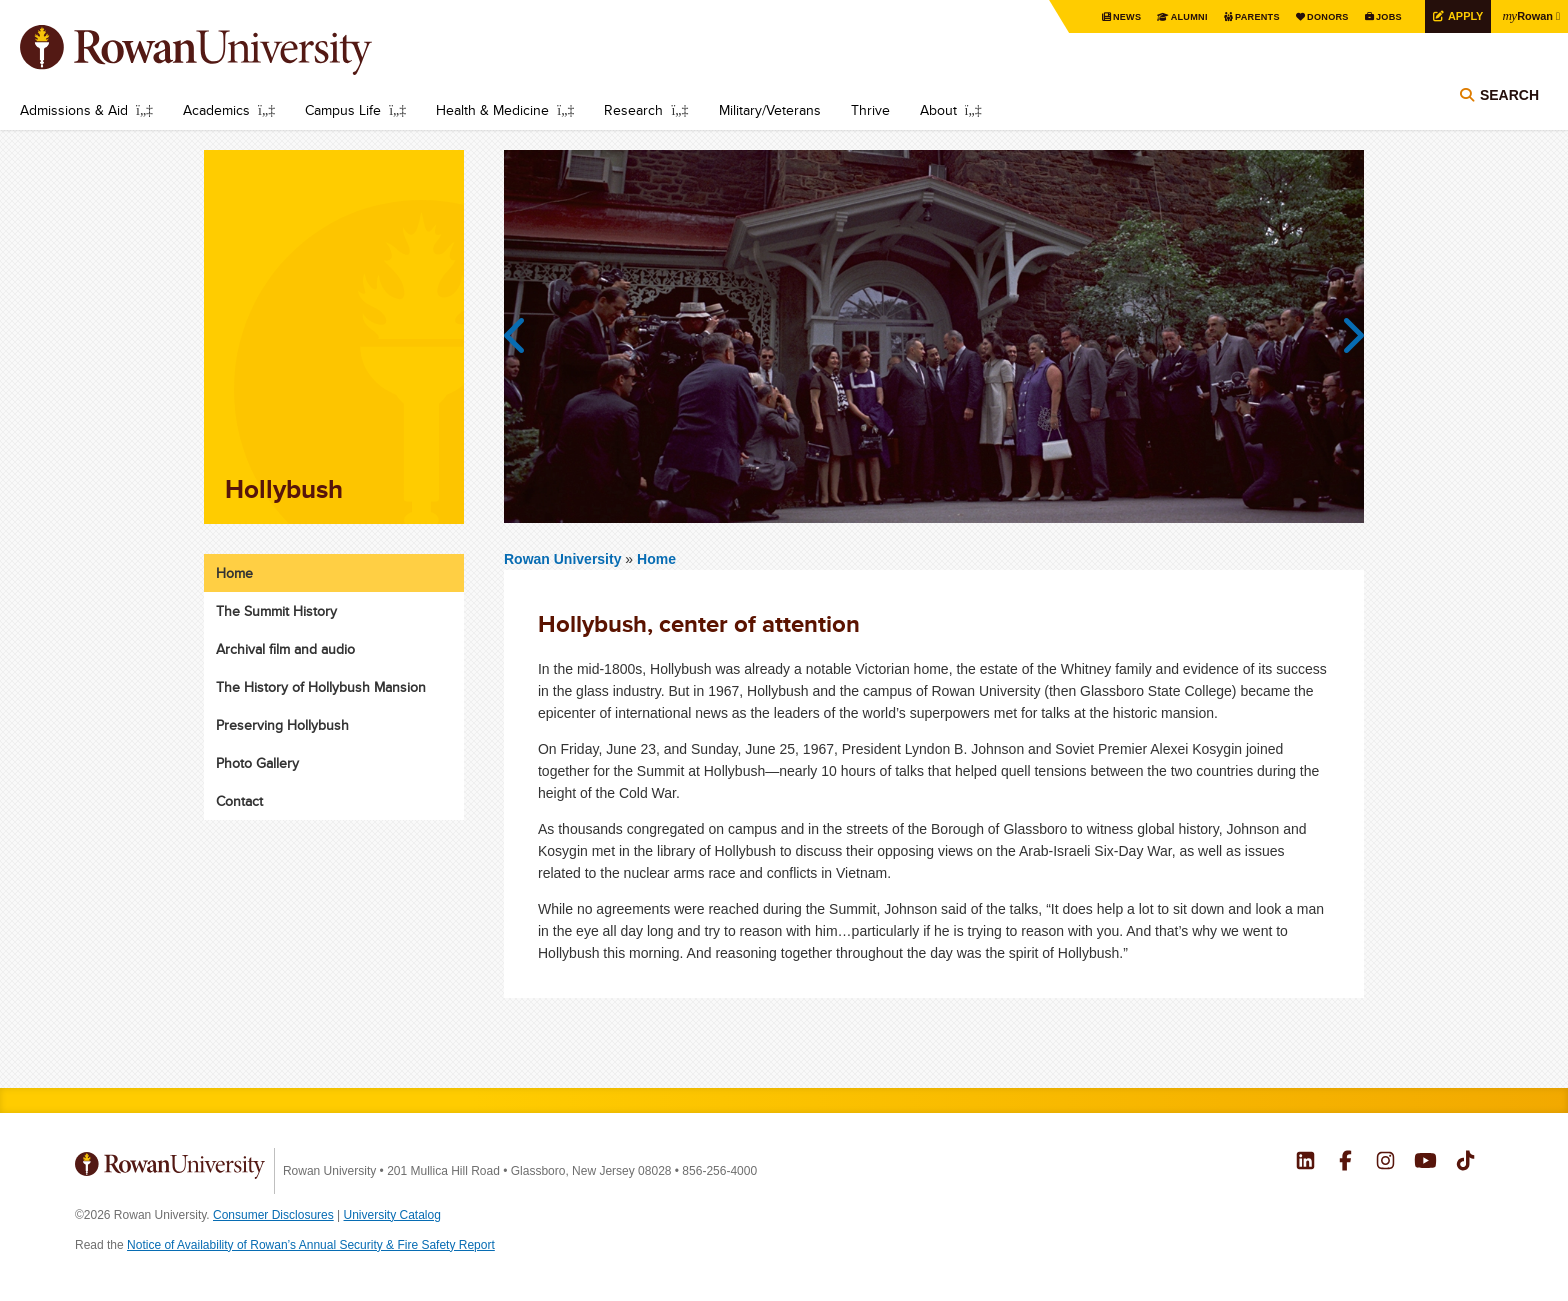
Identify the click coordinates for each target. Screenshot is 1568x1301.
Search (1509, 102)
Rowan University (225, 50)
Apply (1457, 16)
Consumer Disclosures (273, 1215)
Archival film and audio (285, 649)
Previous (524, 336)
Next (1344, 336)
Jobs (1377, 17)
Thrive (870, 110)
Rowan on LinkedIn (1305, 1163)
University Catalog (392, 1215)
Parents (1238, 17)
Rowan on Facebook (1345, 1163)
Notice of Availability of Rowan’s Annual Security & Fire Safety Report (311, 1245)
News (1100, 17)
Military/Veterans (770, 110)
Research (633, 110)
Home (656, 559)
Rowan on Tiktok (1465, 1163)
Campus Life (343, 110)
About (938, 110)
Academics (216, 110)
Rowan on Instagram (1385, 1163)
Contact (239, 801)
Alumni (1166, 17)
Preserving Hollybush (282, 725)
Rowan (1525, 16)
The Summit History (276, 611)
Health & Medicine (492, 110)
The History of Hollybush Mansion (321, 687)
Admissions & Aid (74, 110)
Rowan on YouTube (1425, 1163)
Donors (1312, 17)
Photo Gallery (257, 763)
